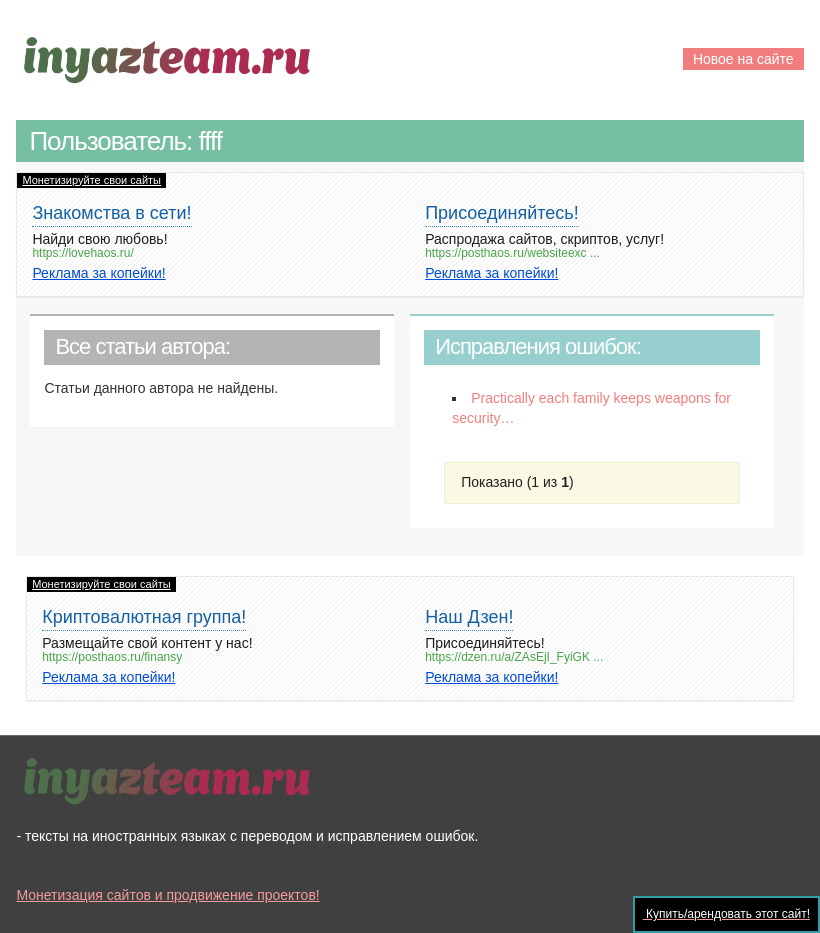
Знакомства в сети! (111, 213)
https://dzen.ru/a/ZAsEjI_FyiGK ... (514, 657)
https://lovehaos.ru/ (82, 253)
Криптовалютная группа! (144, 617)
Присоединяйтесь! (502, 213)
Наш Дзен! (469, 617)
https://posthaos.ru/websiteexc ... (512, 253)
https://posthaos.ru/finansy (112, 657)
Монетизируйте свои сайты (91, 180)
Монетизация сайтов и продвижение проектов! (167, 895)
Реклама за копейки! (98, 273)
